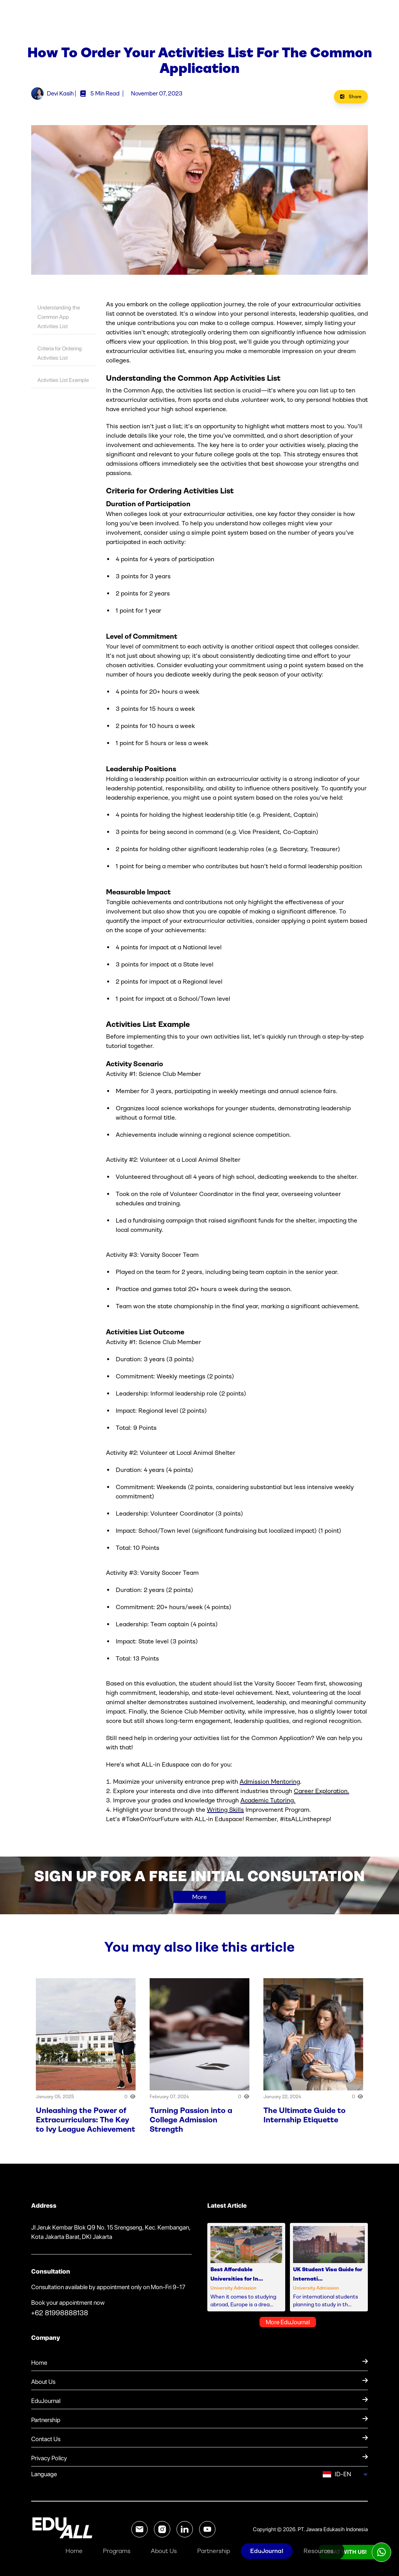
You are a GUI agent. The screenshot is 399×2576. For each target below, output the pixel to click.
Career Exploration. (321, 1796)
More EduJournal (288, 2327)
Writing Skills (225, 1814)
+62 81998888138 (59, 2318)
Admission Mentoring (270, 1786)
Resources (319, 2551)
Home (74, 2551)
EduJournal (266, 2551)
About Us (164, 2551)
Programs (117, 2551)
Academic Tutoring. (267, 1805)
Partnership (213, 2551)
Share (351, 101)
